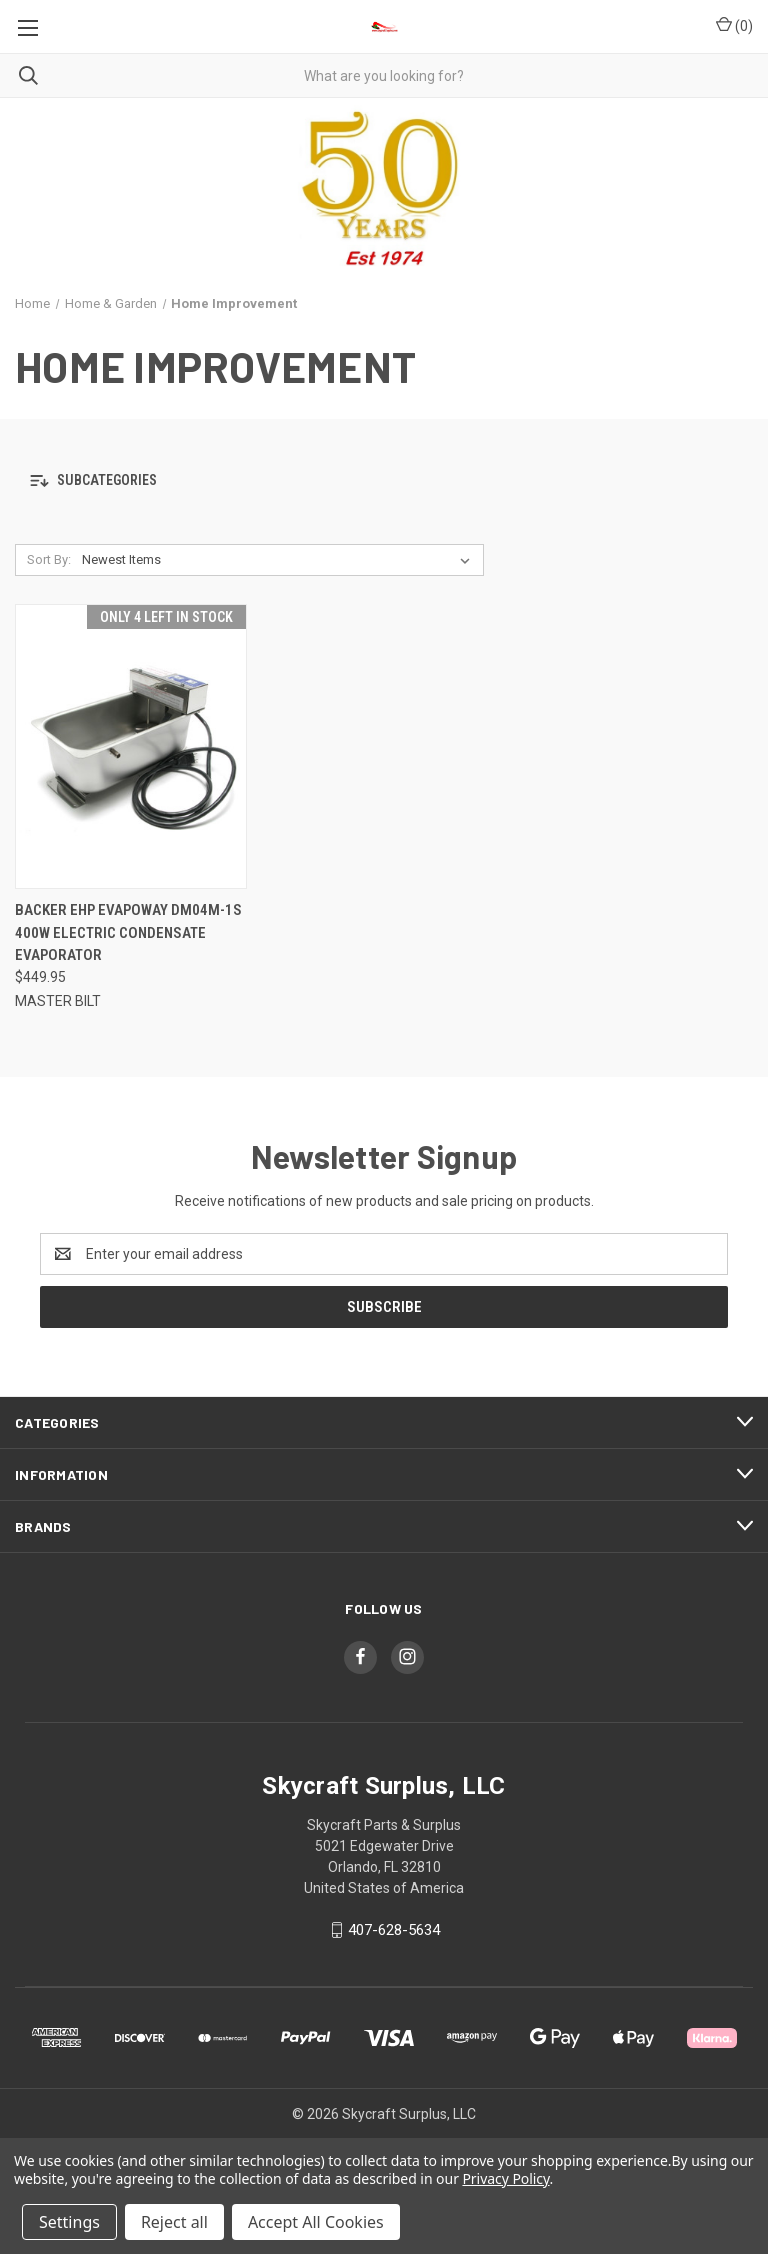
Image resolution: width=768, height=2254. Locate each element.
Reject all (174, 2222)
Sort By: (49, 559)
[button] (384, 481)
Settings (69, 2222)
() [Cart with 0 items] (734, 25)
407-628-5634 (394, 1930)
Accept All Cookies (316, 2222)
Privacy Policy (505, 2178)
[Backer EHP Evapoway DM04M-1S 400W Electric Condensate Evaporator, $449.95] (131, 746)
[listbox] (280, 560)
